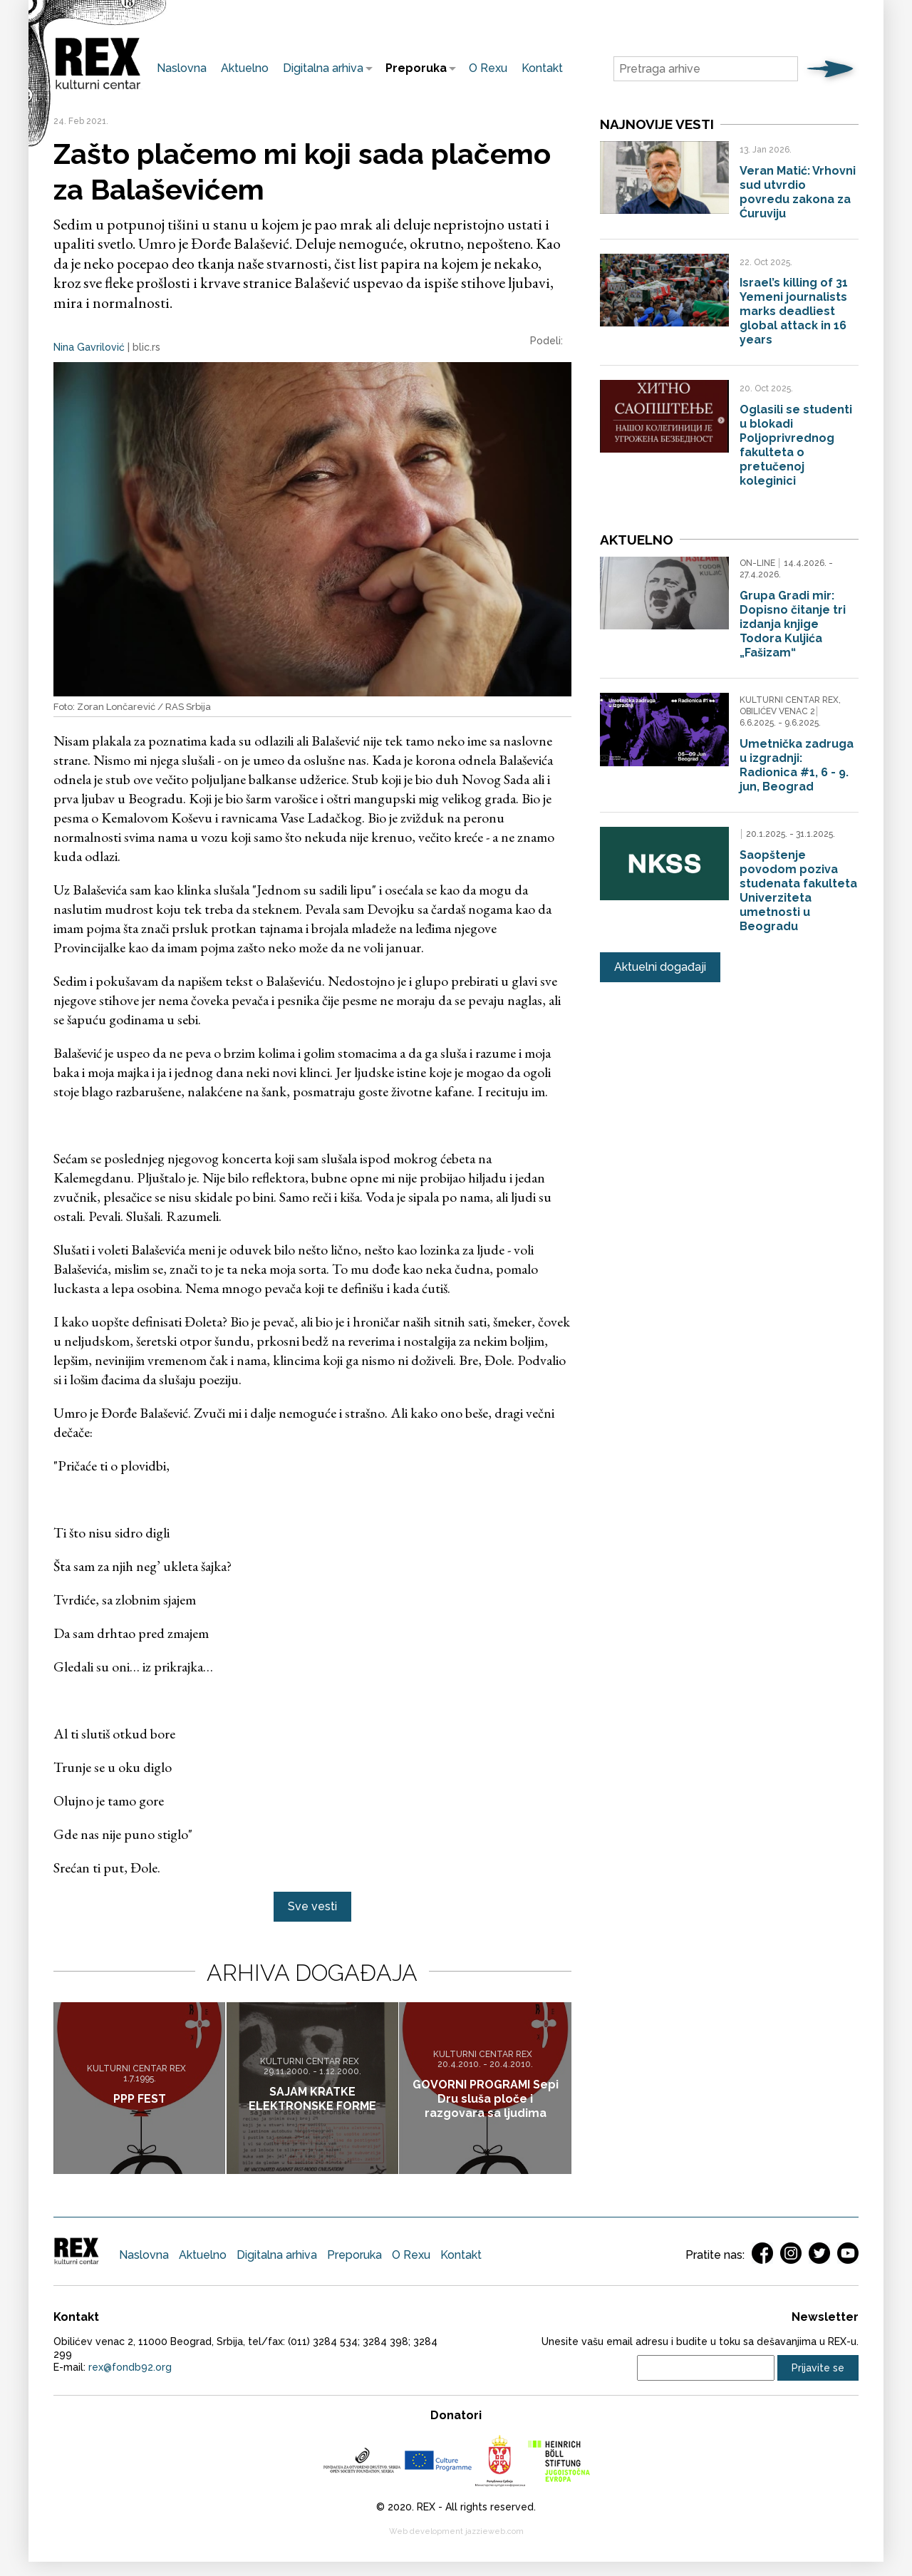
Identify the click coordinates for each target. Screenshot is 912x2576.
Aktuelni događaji (660, 964)
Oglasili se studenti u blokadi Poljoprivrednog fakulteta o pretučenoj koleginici (796, 445)
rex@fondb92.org (130, 2367)
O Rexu (488, 68)
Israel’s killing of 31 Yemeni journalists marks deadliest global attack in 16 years (794, 311)
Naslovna (182, 68)
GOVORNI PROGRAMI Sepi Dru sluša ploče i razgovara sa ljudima (486, 2098)
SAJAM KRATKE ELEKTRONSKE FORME (312, 2098)
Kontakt (542, 68)
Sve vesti (312, 1906)
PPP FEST (139, 2098)
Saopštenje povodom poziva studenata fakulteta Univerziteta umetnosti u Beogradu (798, 887)
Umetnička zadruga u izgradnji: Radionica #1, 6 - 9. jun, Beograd (797, 763)
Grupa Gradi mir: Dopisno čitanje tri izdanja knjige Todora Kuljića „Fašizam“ (793, 623)
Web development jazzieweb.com (456, 2531)
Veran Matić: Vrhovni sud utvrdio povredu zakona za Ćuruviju (798, 192)
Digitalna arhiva (319, 68)
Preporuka (412, 68)
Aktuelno (245, 68)
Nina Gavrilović (89, 347)
